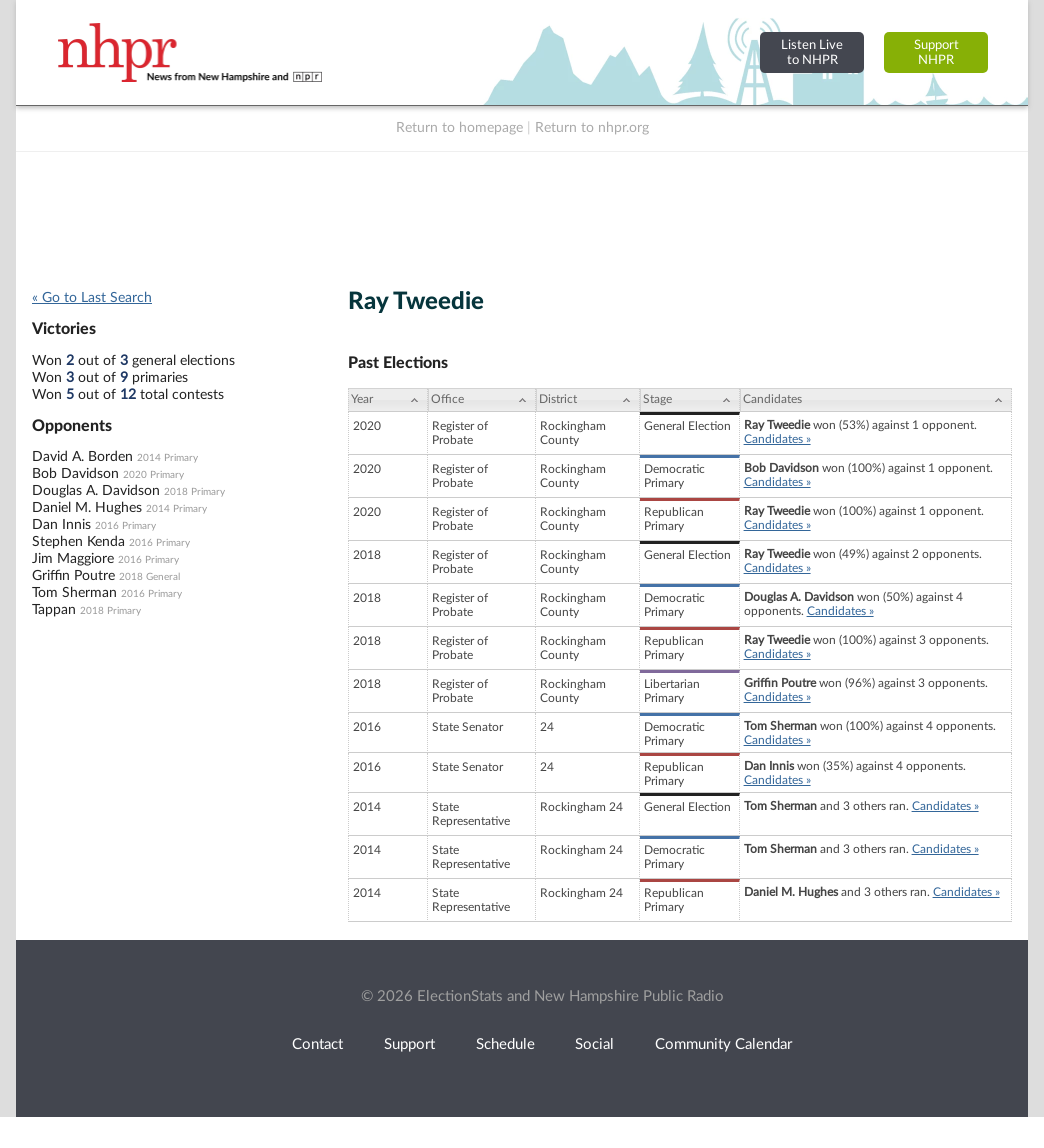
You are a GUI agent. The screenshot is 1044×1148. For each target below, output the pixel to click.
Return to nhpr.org (592, 128)
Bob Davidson (75, 474)
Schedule (505, 1044)
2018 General (149, 577)
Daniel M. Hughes (87, 508)
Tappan (54, 610)
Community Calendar (723, 1044)
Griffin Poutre (73, 576)
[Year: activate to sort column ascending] (388, 400)
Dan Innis (61, 525)
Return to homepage (459, 128)
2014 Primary (167, 458)
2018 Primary (194, 492)
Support (409, 1044)
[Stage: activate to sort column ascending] (690, 400)
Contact (317, 1044)
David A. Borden (82, 457)
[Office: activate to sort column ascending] (482, 400)
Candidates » (777, 439)
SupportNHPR (936, 52)
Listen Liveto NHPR (812, 52)
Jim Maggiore (73, 559)
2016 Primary (125, 526)
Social (594, 1044)
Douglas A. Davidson (96, 491)
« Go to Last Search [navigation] (92, 298)
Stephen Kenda (78, 542)
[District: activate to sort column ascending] (588, 400)
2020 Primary (153, 475)
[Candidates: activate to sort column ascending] (876, 400)
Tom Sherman (74, 593)
